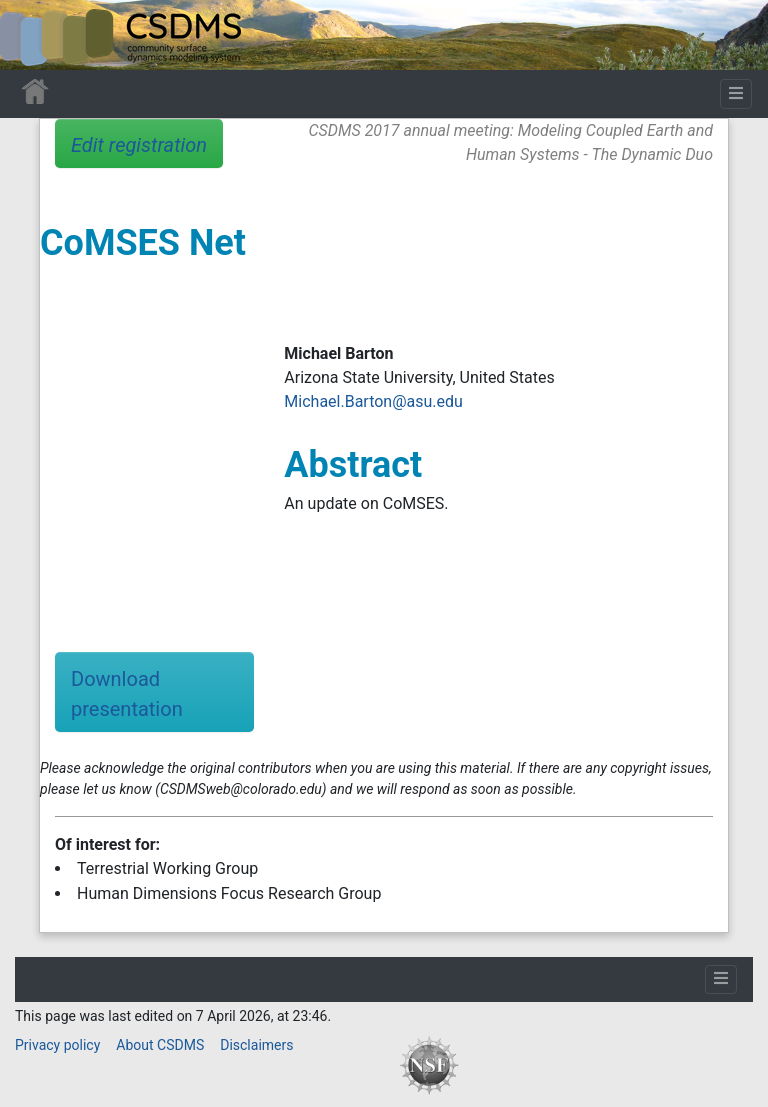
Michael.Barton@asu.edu (373, 401)
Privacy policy (57, 1045)
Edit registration (139, 145)
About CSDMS (160, 1045)
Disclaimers (256, 1045)
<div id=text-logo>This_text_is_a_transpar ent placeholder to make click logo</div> (32, 35)
